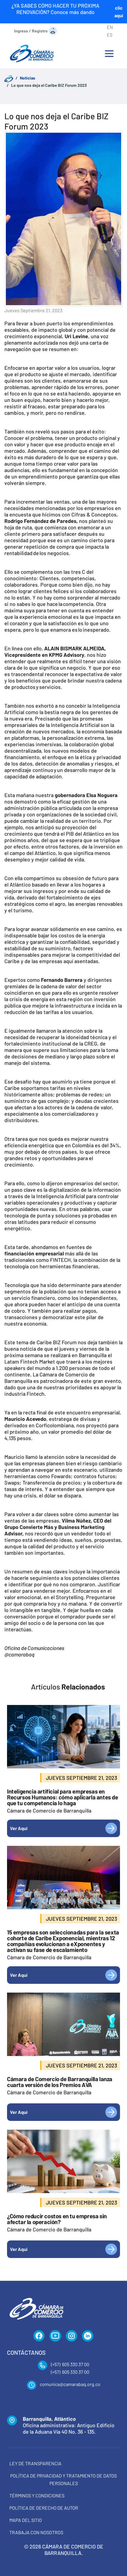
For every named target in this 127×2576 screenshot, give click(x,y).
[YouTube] (55, 2336)
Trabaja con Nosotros (36, 2532)
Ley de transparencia (35, 2463)
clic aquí (118, 11)
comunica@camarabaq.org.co (70, 2384)
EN (110, 27)
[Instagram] (71, 2336)
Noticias (27, 77)
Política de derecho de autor (43, 2508)
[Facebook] (39, 2336)
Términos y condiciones (36, 2495)
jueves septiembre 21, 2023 (33, 310)
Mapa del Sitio (25, 2520)
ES (109, 34)
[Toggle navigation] (109, 53)
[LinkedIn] (88, 2336)
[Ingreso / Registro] (35, 30)
